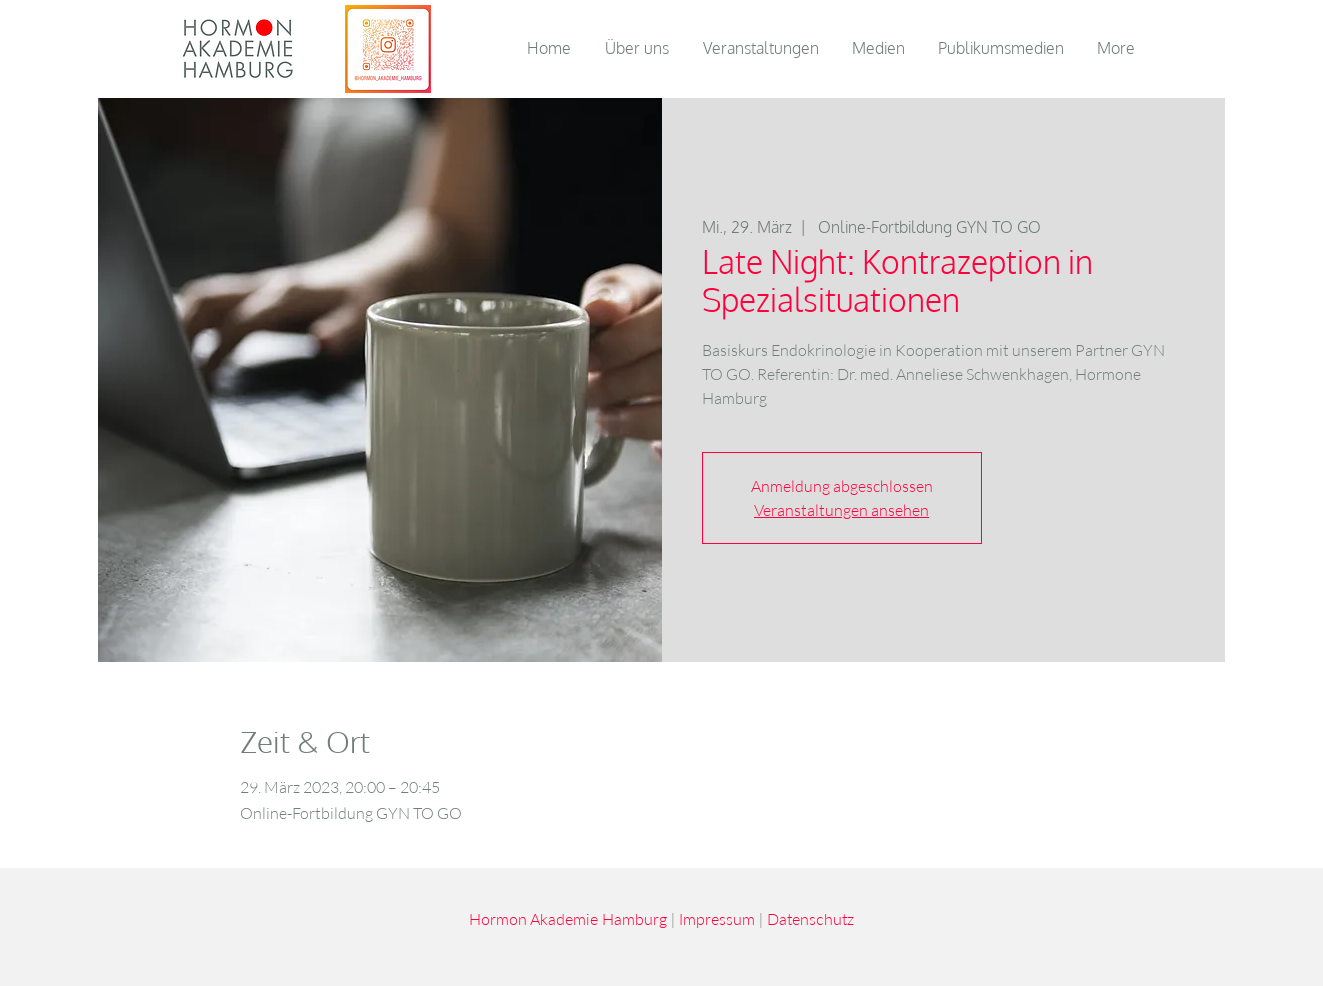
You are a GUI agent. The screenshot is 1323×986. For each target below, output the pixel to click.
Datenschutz (810, 918)
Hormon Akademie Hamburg (568, 918)
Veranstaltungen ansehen (841, 510)
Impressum (717, 918)
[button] (880, 48)
